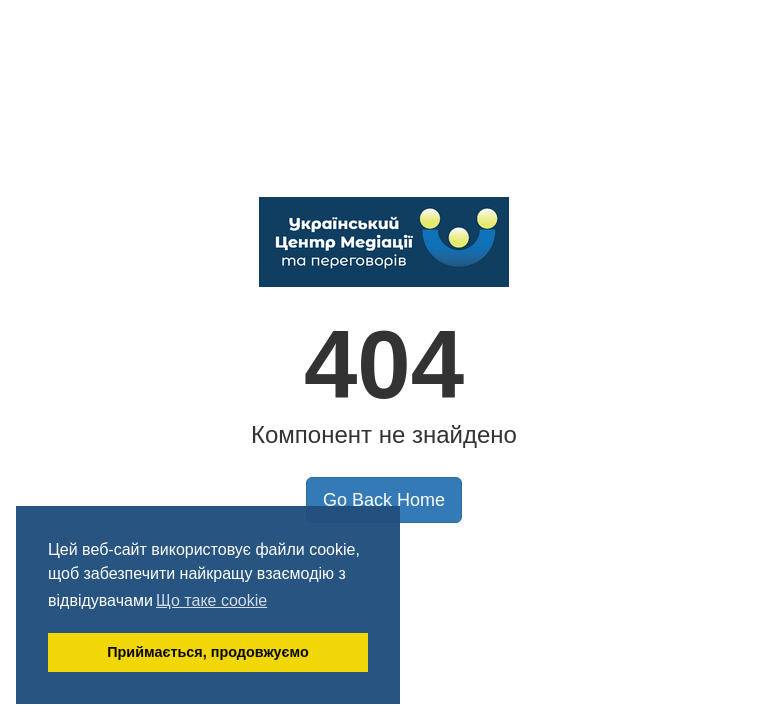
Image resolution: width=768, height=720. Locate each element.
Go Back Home (384, 500)
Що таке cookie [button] (211, 600)
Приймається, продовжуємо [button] (208, 652)
